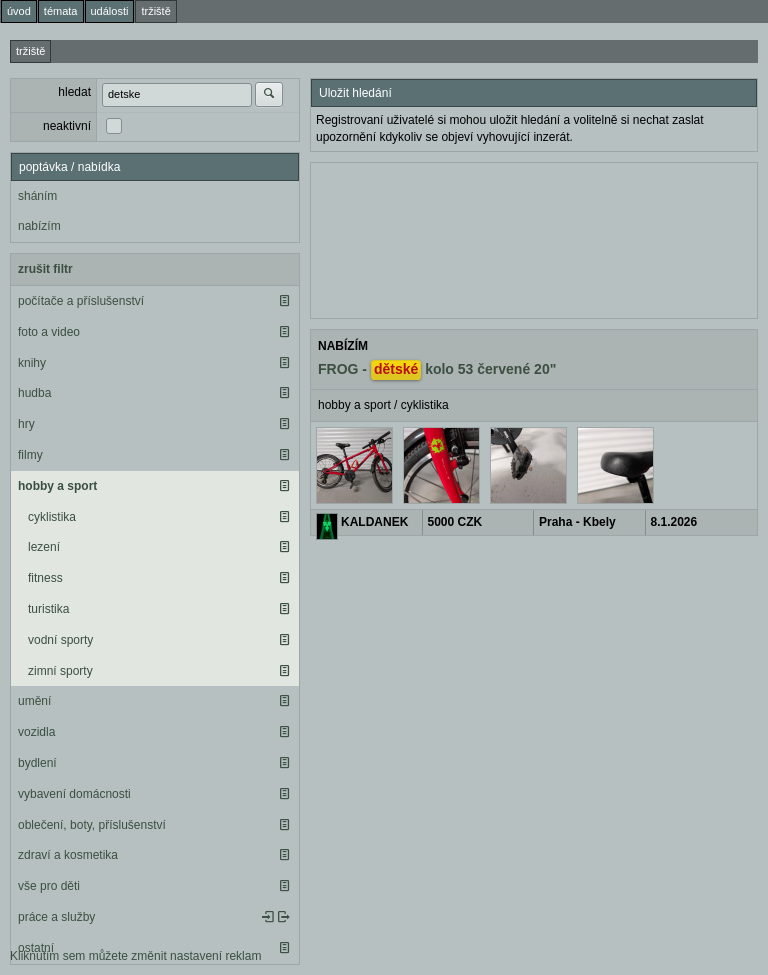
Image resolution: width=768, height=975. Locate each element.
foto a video (49, 332)
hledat (74, 92)
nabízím (39, 226)
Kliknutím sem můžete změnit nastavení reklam (135, 956)
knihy (32, 363)
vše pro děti (49, 886)
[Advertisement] (534, 238)
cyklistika (52, 517)
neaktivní (67, 126)
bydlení (37, 763)
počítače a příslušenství (81, 301)
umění (34, 701)
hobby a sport (57, 486)
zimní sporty (60, 671)
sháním (37, 196)
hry (26, 424)
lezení (44, 547)
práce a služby (56, 917)
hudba (34, 393)
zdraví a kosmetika (68, 855)
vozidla (36, 732)
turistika (48, 609)
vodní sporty (60, 640)
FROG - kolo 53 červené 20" (437, 370)
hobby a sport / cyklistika (383, 405)
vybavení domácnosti (74, 794)
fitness (45, 578)
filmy (30, 455)
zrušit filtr (45, 269)
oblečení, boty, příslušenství (92, 825)
